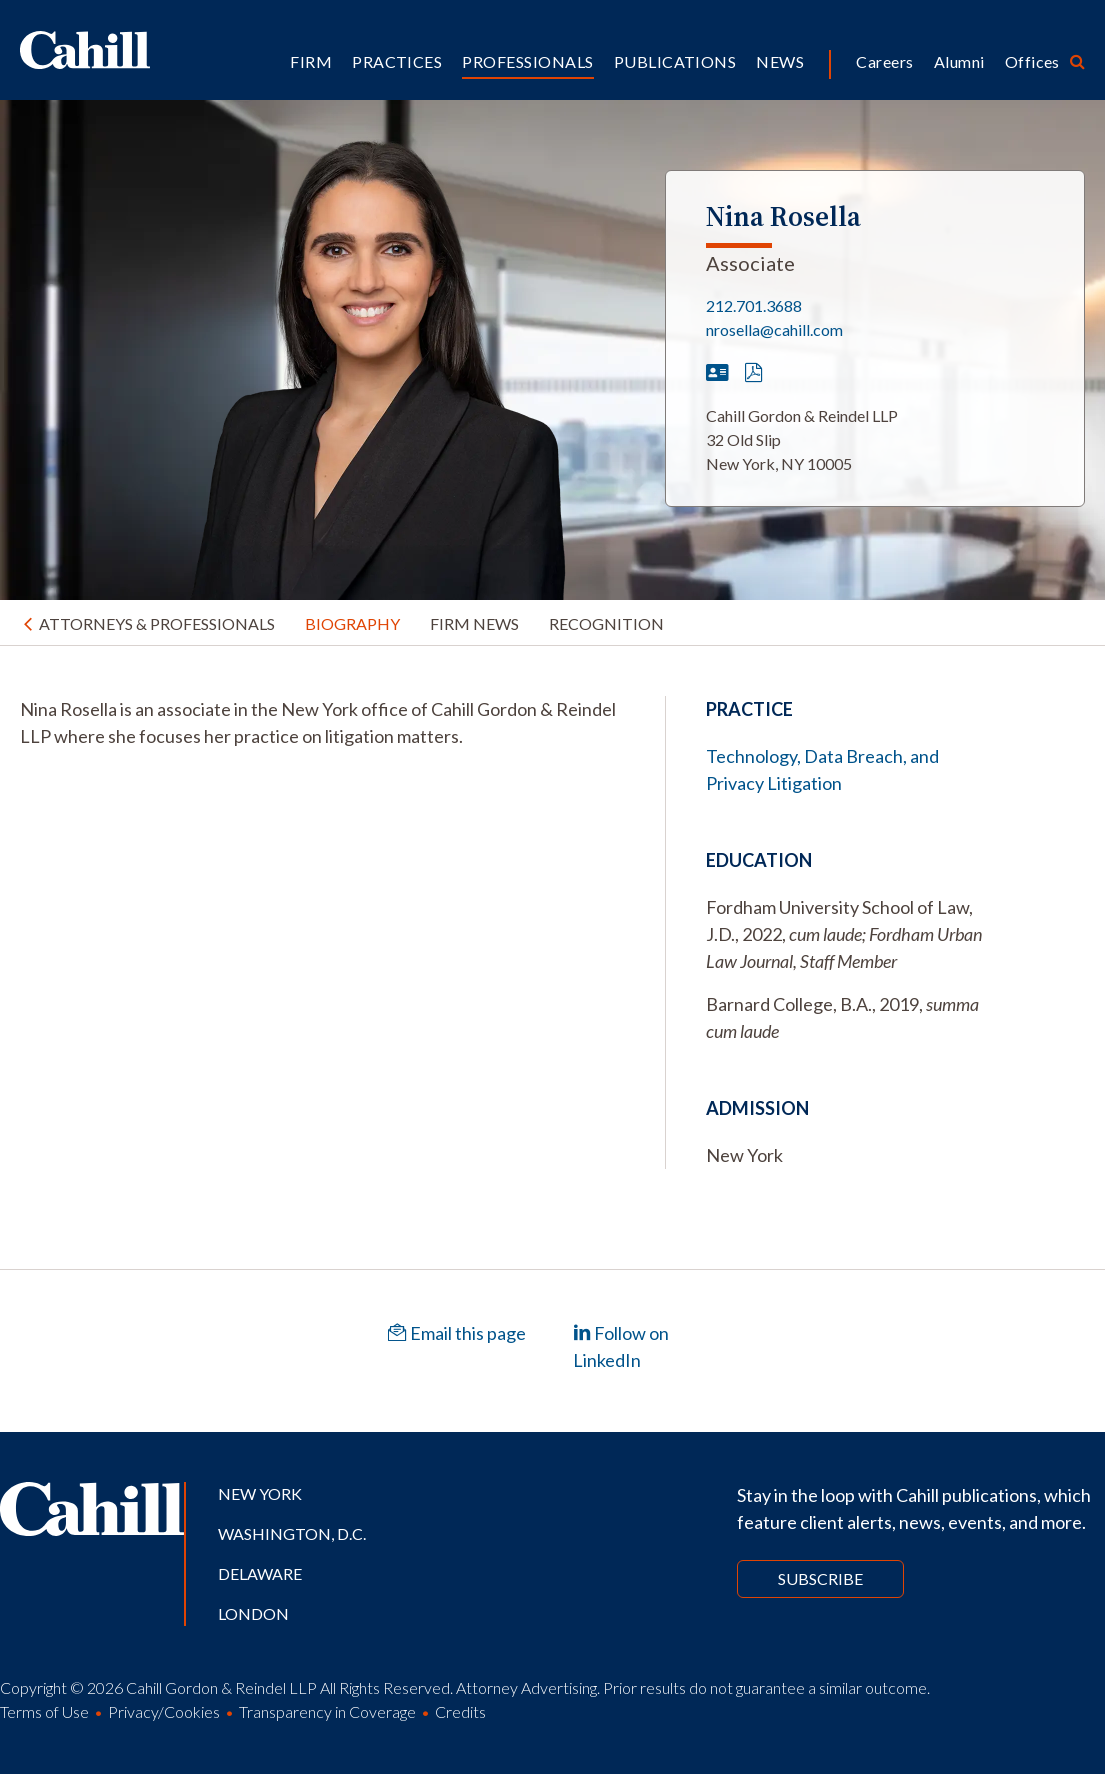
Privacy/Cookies (164, 1711)
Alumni (959, 61)
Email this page (457, 1333)
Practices (397, 61)
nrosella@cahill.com (774, 329)
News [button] (780, 61)
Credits (460, 1711)
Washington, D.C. (292, 1533)
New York (260, 1493)
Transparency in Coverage (327, 1711)
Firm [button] (311, 61)
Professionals (527, 61)
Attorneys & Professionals (157, 623)
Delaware (260, 1573)
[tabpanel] (322, 723)
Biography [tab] (352, 623)
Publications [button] (675, 61)
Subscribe (820, 1578)
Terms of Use (44, 1711)
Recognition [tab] (606, 623)
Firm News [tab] (474, 623)
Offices (1032, 61)
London (253, 1613)
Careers (884, 61)
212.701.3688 (754, 305)
